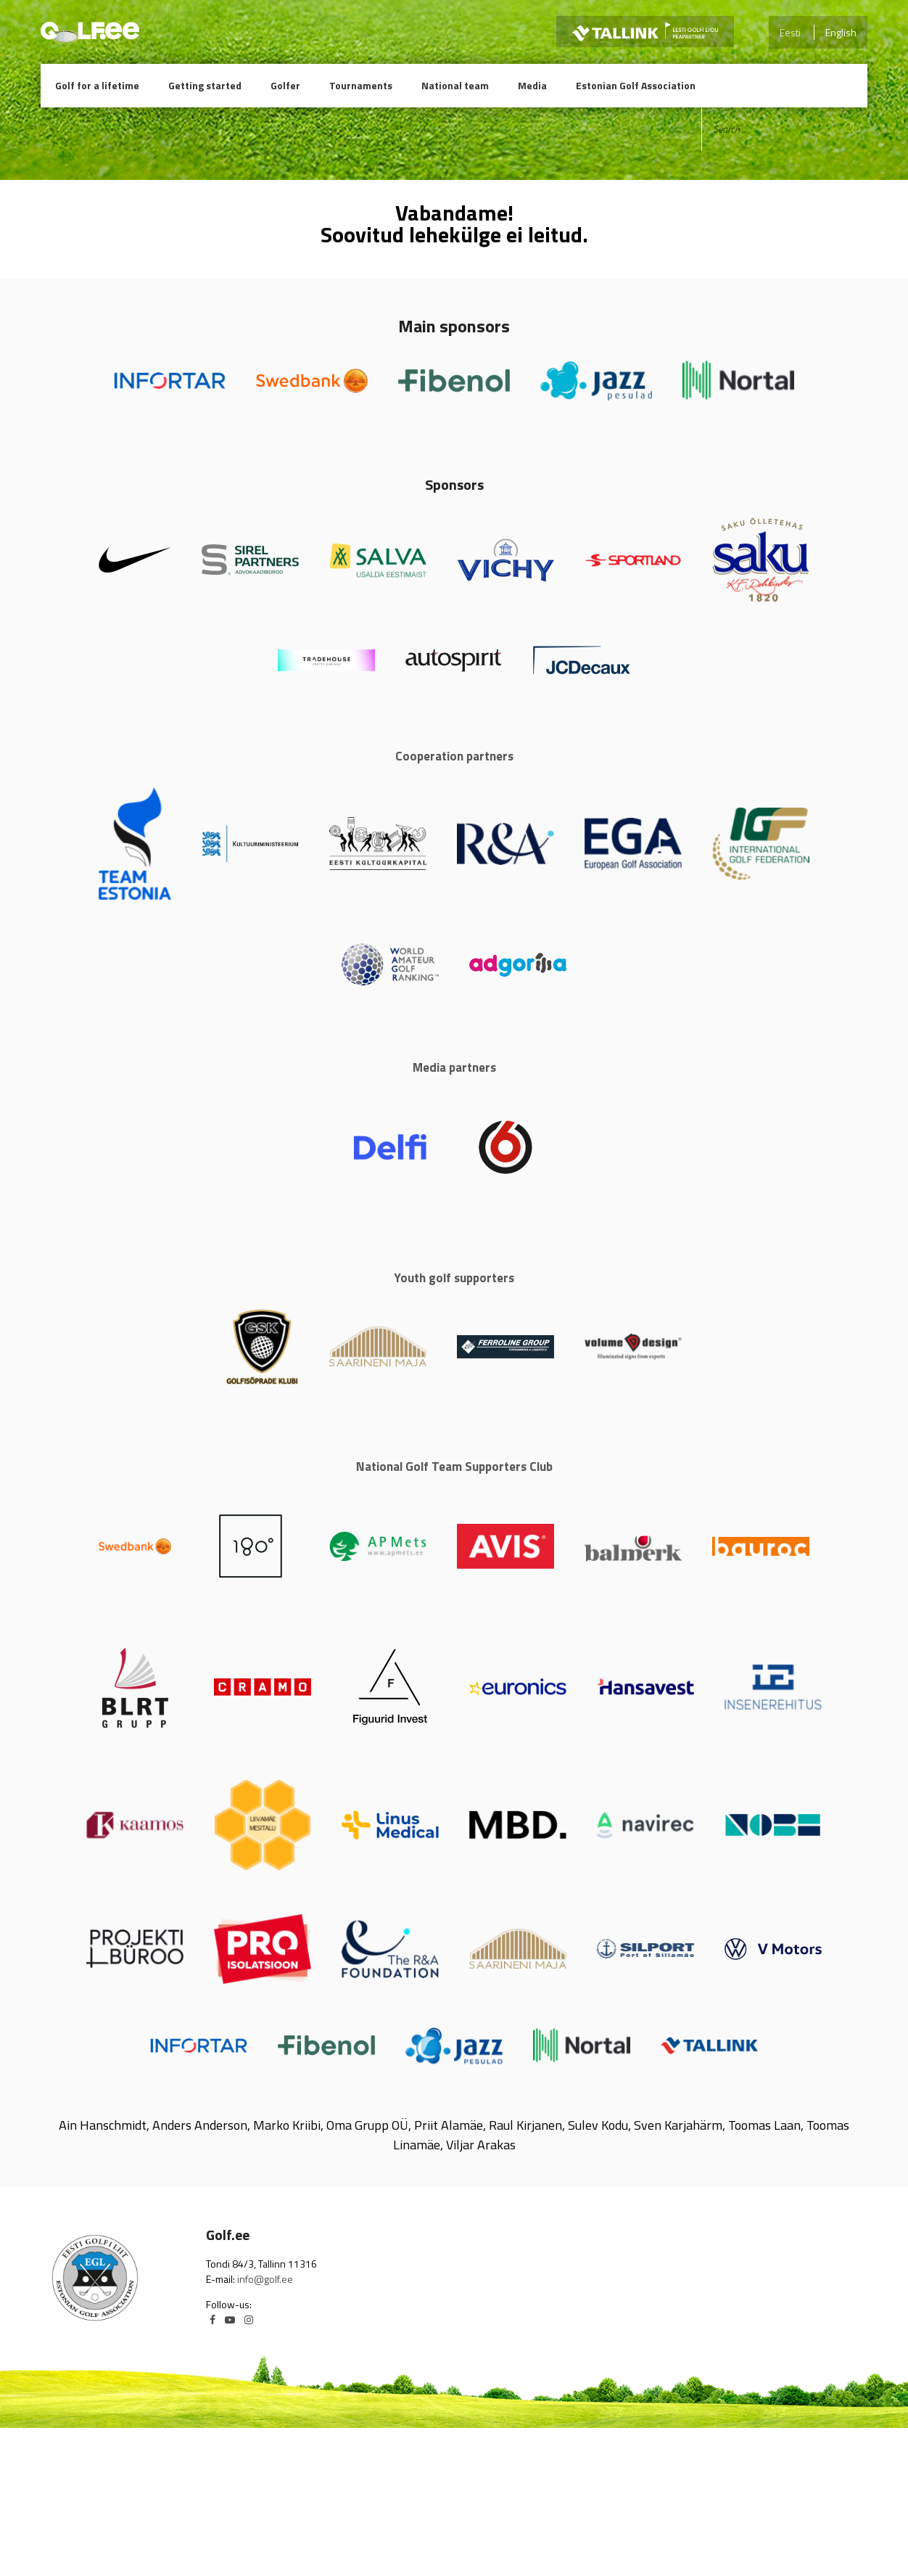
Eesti (790, 32)
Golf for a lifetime (97, 85)
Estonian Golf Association (636, 85)
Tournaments (360, 85)
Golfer (285, 85)
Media (532, 85)
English (841, 32)
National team (455, 85)
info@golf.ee (265, 2278)
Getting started (205, 85)
